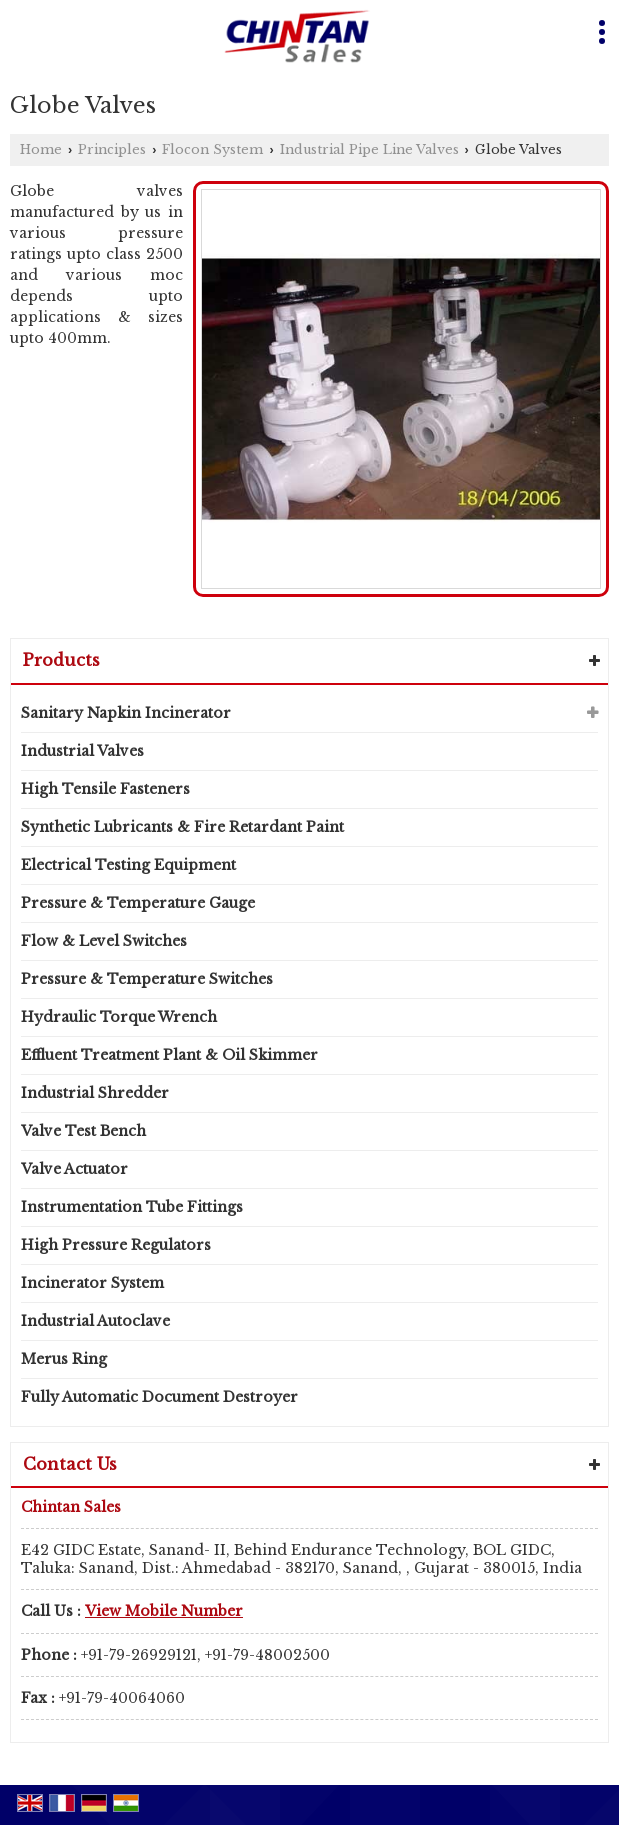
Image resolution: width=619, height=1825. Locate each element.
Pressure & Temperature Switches (147, 979)
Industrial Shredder (95, 1093)
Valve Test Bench (83, 1131)
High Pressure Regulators (116, 1245)
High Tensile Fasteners (105, 789)
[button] (164, 1611)
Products (61, 660)
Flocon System (212, 149)
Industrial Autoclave (95, 1321)
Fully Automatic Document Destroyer (159, 1397)
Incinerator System (92, 1283)
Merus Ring (64, 1359)
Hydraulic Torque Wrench (119, 1017)
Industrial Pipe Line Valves (369, 149)
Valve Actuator (74, 1169)
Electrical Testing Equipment (128, 865)
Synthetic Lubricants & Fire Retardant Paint (182, 827)
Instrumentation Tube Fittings (132, 1207)
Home (41, 149)
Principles (112, 149)
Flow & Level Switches (104, 941)
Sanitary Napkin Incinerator (126, 713)
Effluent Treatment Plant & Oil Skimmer (169, 1055)
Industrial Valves (82, 751)
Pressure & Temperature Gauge (138, 903)
